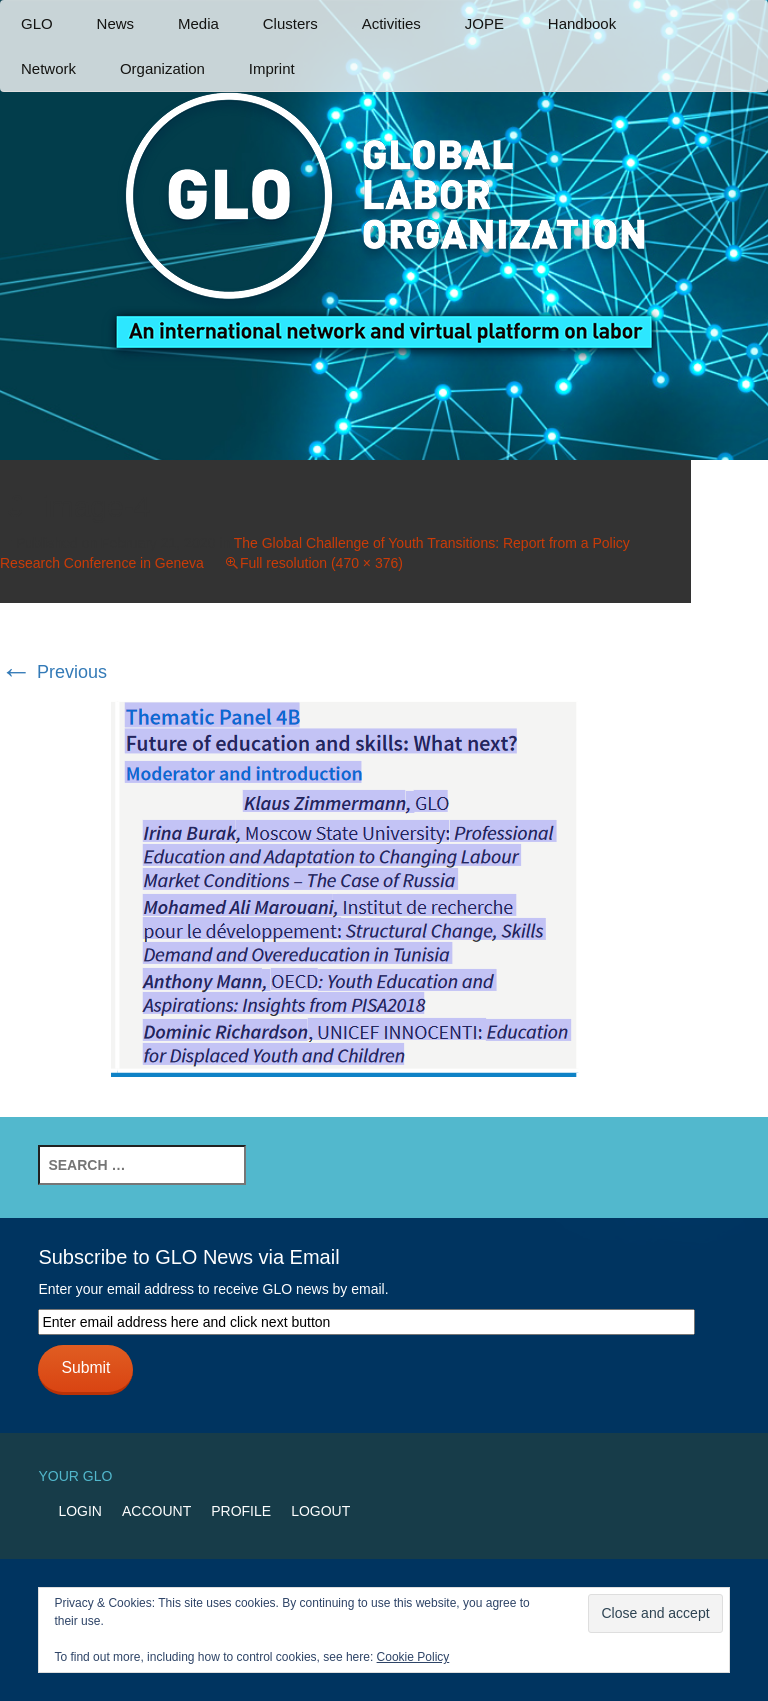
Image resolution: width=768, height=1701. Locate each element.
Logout (320, 1511)
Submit (85, 1367)
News (116, 23)
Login (80, 1511)
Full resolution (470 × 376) (321, 563)
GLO (37, 23)
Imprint (272, 68)
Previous (53, 672)
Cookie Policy (413, 1657)
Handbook (582, 23)
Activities (391, 23)
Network (48, 68)
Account (156, 1511)
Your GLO (75, 1476)
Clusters (290, 23)
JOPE (484, 23)
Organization (162, 68)
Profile (241, 1511)
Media (198, 23)
